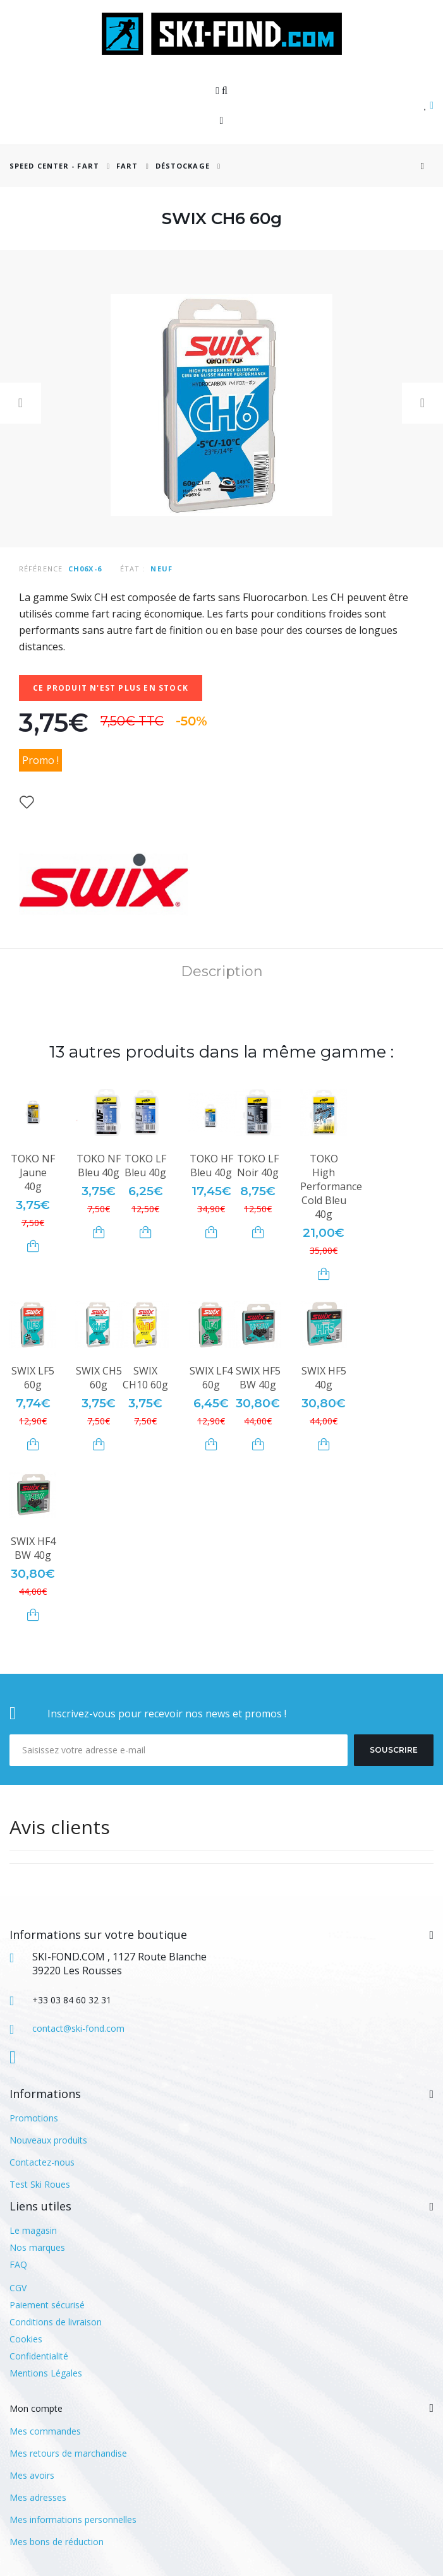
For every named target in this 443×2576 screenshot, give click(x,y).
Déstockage (182, 165)
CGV (18, 2288)
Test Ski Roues (39, 2184)
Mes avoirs (31, 2475)
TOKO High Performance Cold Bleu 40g (331, 1186)
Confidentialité (38, 2356)
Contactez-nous (42, 2162)
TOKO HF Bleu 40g (211, 1165)
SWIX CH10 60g (145, 1378)
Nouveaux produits (48, 2140)
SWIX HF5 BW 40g (258, 1378)
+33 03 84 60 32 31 (71, 2000)
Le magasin (33, 2230)
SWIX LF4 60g (211, 1378)
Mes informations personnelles (73, 2519)
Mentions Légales (45, 2373)
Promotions (33, 2118)
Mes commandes (45, 2431)
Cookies (25, 2339)
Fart (128, 165)
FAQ (18, 2264)
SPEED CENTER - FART (54, 165)
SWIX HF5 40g (323, 1378)
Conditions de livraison (55, 2322)
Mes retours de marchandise (68, 2453)
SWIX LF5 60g (32, 1378)
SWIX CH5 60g (99, 1378)
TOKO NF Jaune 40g (33, 1172)
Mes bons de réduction (56, 2542)
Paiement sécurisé (47, 2305)
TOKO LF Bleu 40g (145, 1165)
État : (132, 568)
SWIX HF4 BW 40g (33, 1548)
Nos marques (37, 2247)
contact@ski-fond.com (78, 2028)
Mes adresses (37, 2497)
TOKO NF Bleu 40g (98, 1165)
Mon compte (36, 2408)
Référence (41, 568)
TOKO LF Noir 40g (258, 1165)
